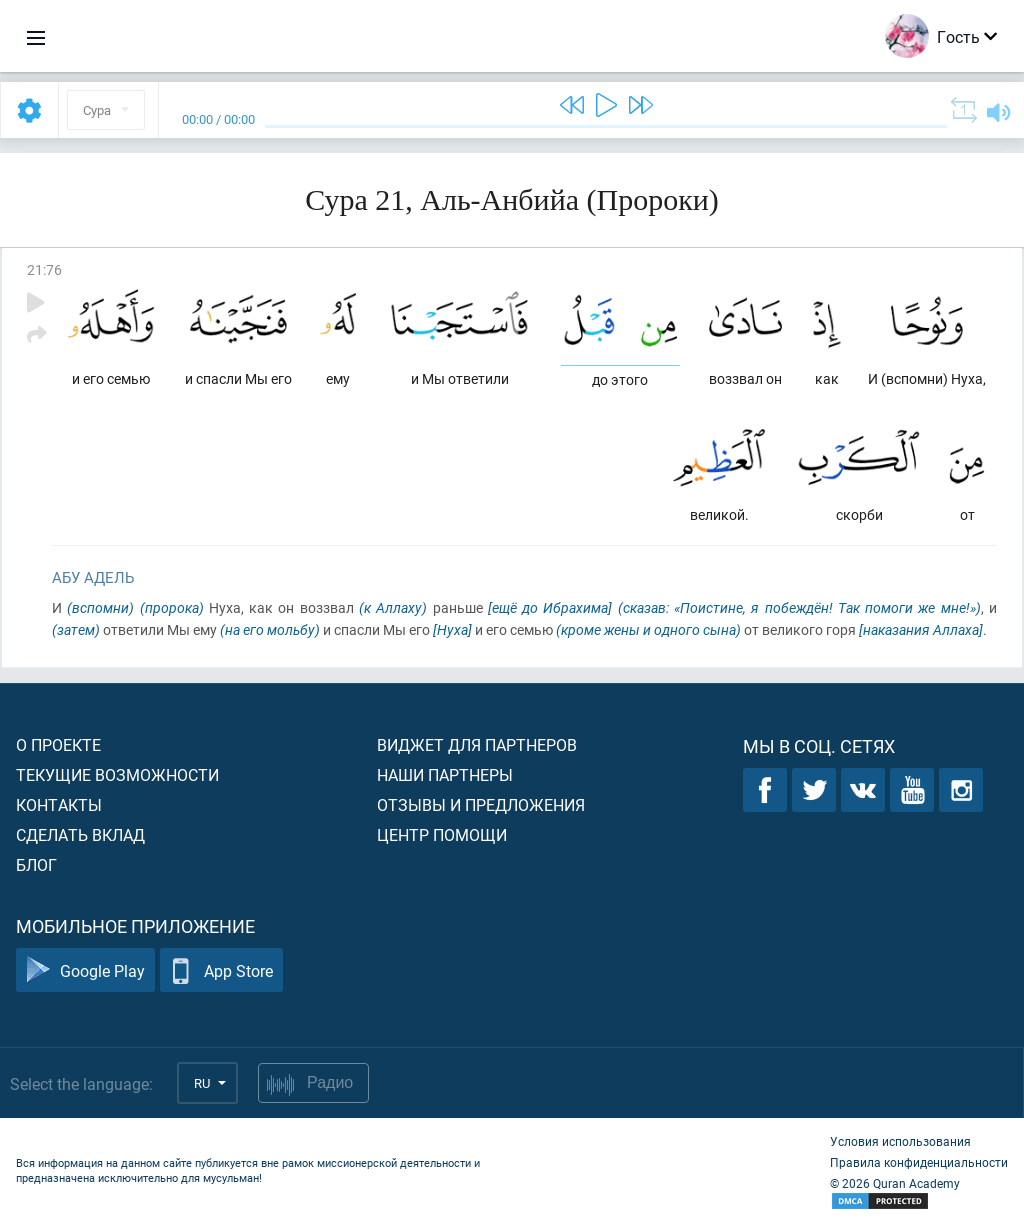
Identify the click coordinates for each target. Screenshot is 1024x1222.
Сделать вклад (80, 834)
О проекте (58, 744)
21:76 (44, 269)
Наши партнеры (445, 774)
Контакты (59, 804)
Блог (36, 864)
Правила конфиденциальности (919, 1162)
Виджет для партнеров (477, 744)
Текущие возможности (117, 774)
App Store (221, 970)
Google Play (85, 970)
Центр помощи (442, 834)
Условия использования (900, 1141)
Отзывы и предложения (481, 804)
